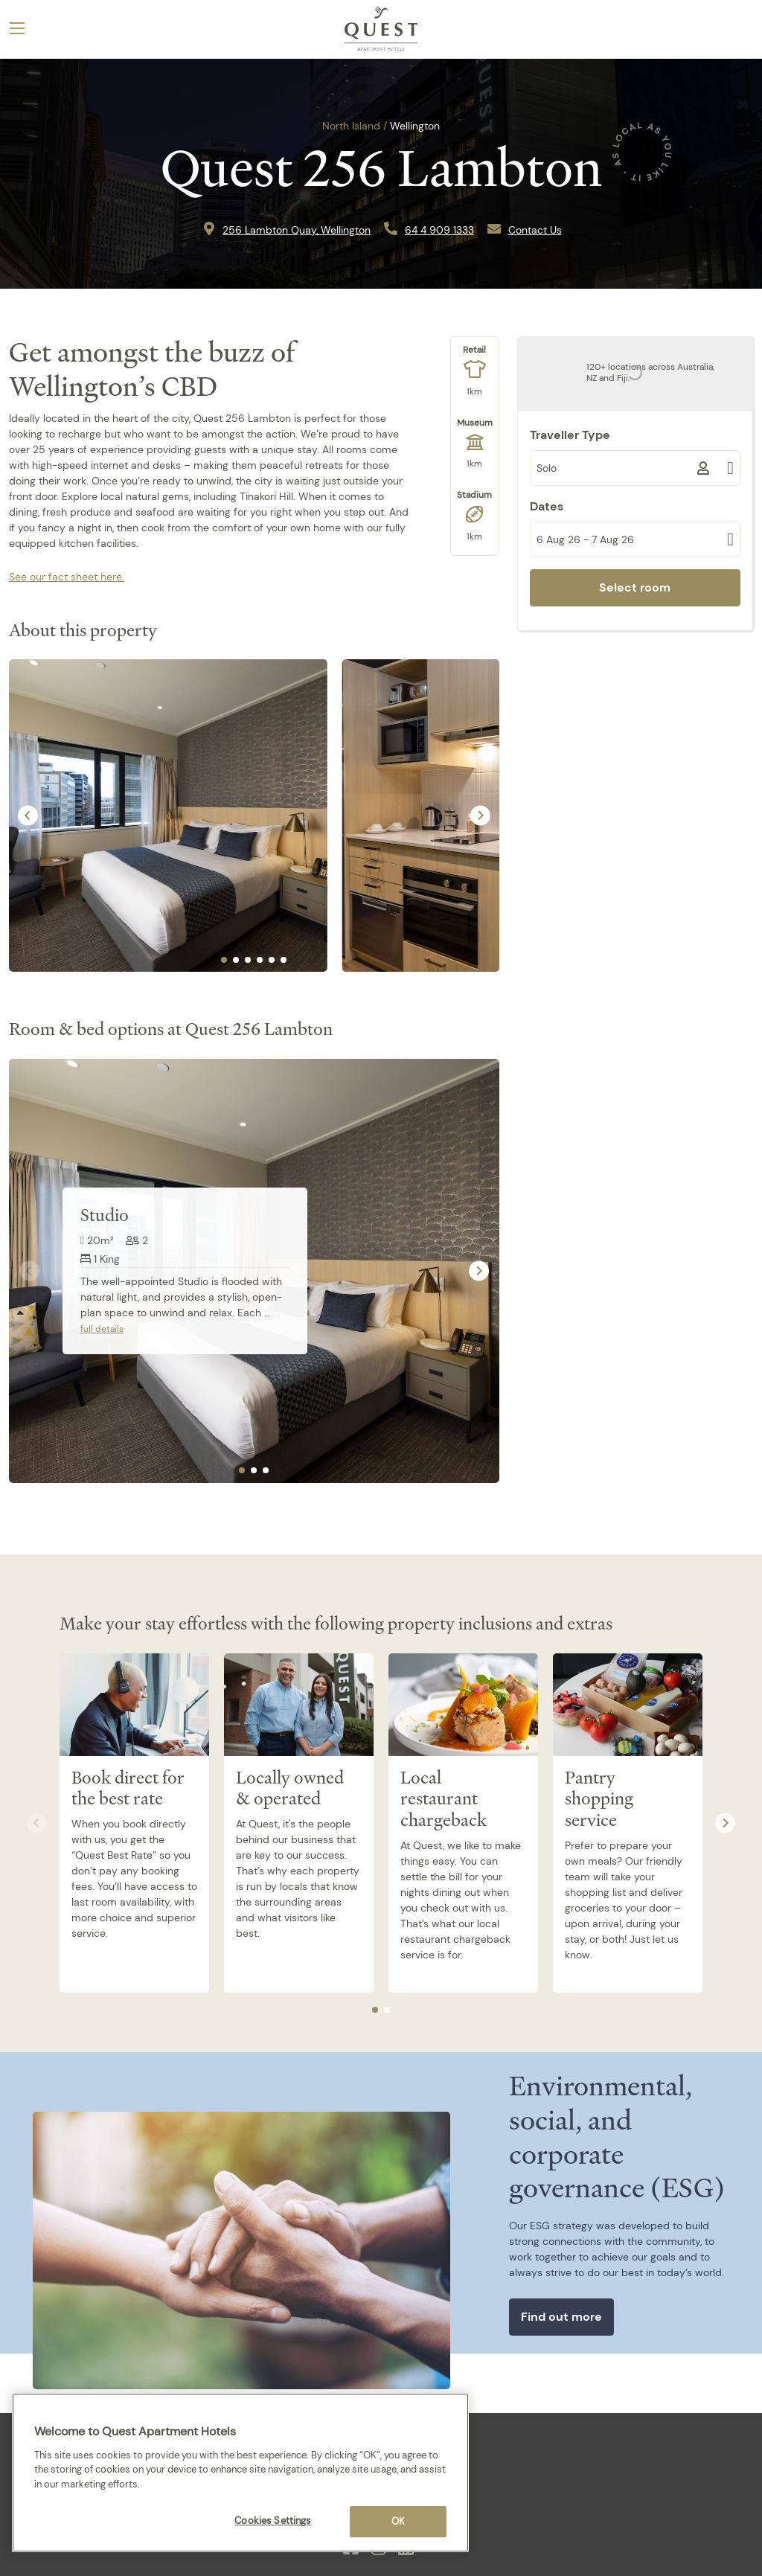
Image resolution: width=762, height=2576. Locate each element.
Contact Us (535, 230)
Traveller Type (570, 435)
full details (102, 1329)
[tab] (224, 960)
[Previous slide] (29, 1271)
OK (398, 2521)
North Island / (354, 125)
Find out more (561, 2317)
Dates (546, 506)
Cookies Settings (272, 2520)
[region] (240, 2472)
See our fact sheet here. (66, 576)
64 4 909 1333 (439, 230)
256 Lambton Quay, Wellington (296, 230)
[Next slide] (480, 816)
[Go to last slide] (28, 816)
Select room (634, 587)
